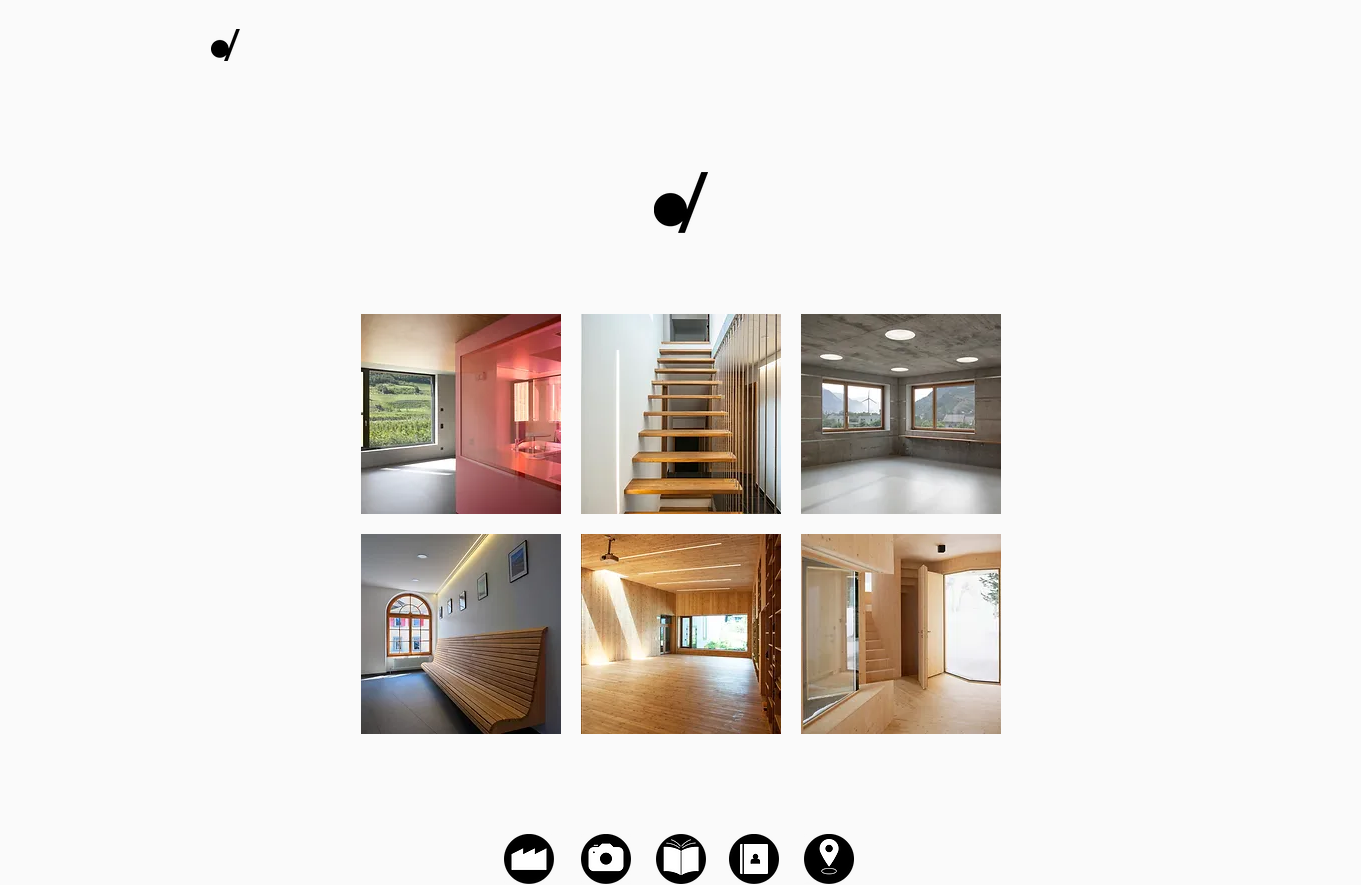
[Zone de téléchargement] (681, 859)
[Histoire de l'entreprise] (529, 859)
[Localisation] (829, 859)
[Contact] (754, 859)
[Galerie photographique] (681, 202)
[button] (461, 414)
